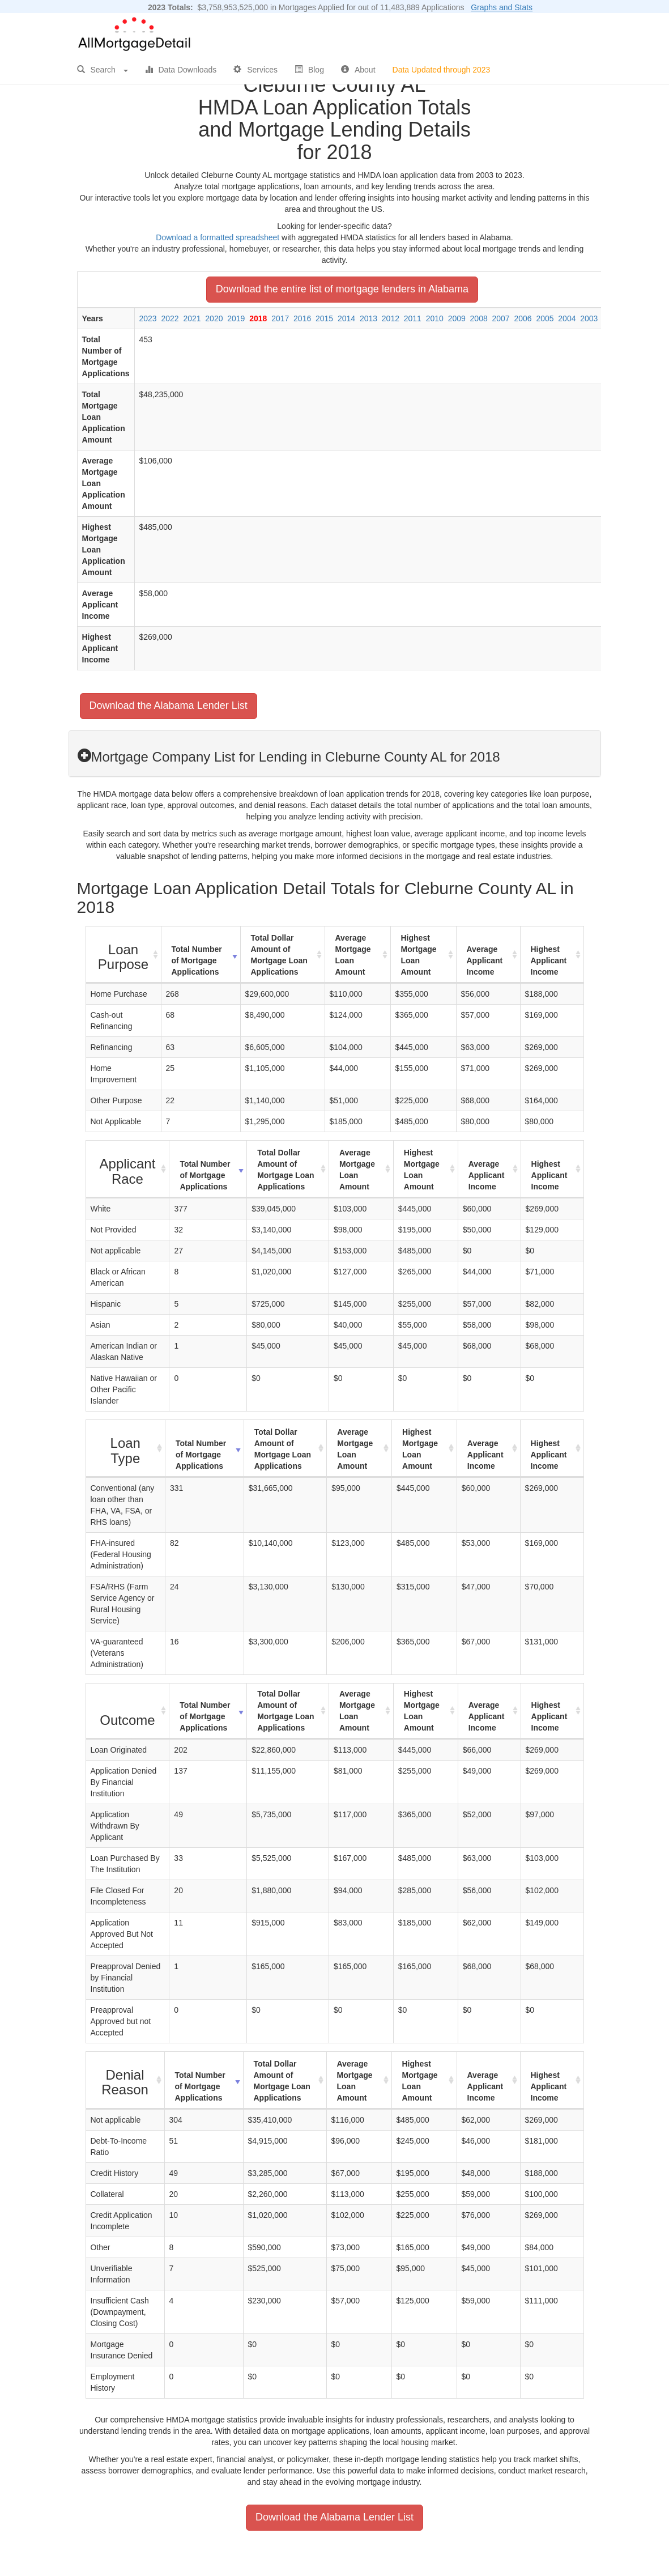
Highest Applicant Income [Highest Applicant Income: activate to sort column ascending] (549, 960)
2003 (589, 318)
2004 (567, 318)
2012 (390, 318)
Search (102, 69)
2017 (280, 318)
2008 (479, 318)
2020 (214, 318)
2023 (148, 318)
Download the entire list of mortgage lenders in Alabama (342, 289)
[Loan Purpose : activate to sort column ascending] (123, 955)
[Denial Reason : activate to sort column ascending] (125, 2080)
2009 (457, 318)
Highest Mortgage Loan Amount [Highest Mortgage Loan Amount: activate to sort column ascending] (419, 954)
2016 (302, 318)
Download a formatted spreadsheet (217, 237)
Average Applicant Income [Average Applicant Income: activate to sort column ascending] (485, 960)
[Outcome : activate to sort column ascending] (128, 1711)
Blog (309, 69)
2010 (435, 318)
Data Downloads (181, 69)
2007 (501, 318)
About (358, 69)
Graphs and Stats (501, 7)
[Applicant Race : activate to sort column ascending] (128, 1169)
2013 (368, 318)
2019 (236, 318)
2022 (169, 318)
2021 (192, 318)
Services (255, 69)
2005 (544, 318)
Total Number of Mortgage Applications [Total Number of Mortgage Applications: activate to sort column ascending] (197, 960)
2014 (346, 318)
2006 (522, 318)
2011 (412, 318)
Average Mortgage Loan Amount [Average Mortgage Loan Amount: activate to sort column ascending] (353, 954)
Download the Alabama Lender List (169, 705)
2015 (324, 318)
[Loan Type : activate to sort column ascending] (126, 1448)
